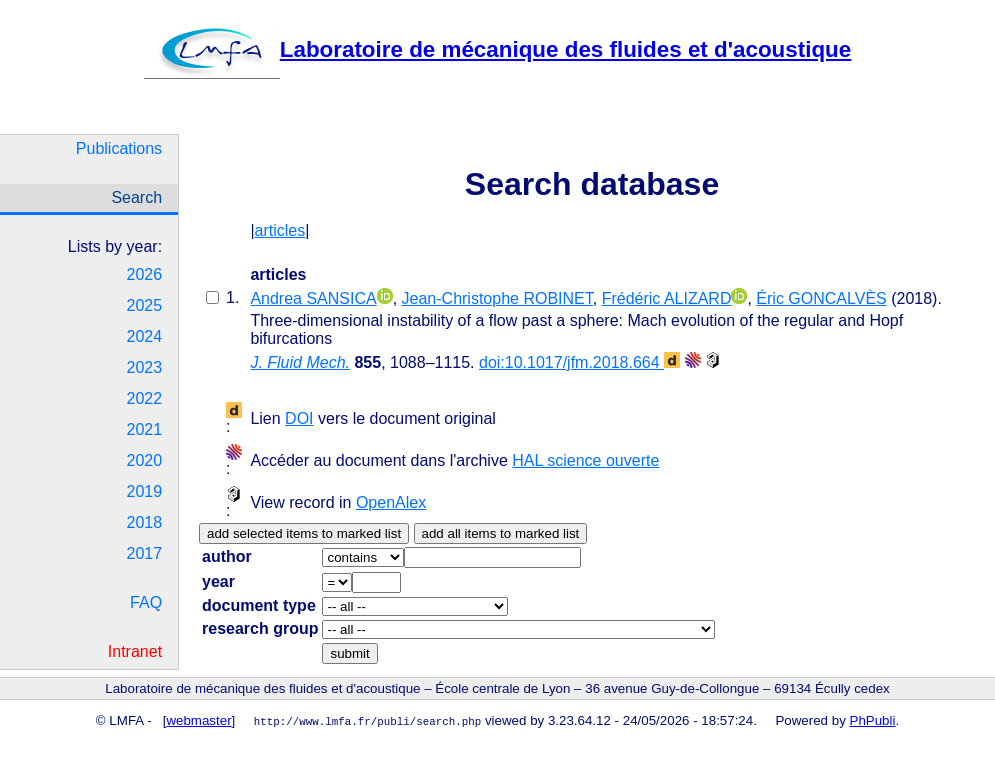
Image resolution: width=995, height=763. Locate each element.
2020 (145, 460)
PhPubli (872, 720)
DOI (299, 418)
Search (136, 197)
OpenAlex (391, 502)
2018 (145, 522)
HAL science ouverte (585, 460)
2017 (145, 553)
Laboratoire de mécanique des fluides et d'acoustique (497, 49)
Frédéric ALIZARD (667, 298)
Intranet (135, 651)
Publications (119, 148)
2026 (145, 274)
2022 (145, 398)
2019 (145, 491)
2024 (145, 336)
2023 (145, 367)
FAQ (146, 602)
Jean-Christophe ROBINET (497, 298)
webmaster (198, 720)
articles (280, 230)
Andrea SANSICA (313, 298)
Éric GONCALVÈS (821, 298)
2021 (145, 429)
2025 (145, 305)
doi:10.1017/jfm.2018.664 (579, 362)
